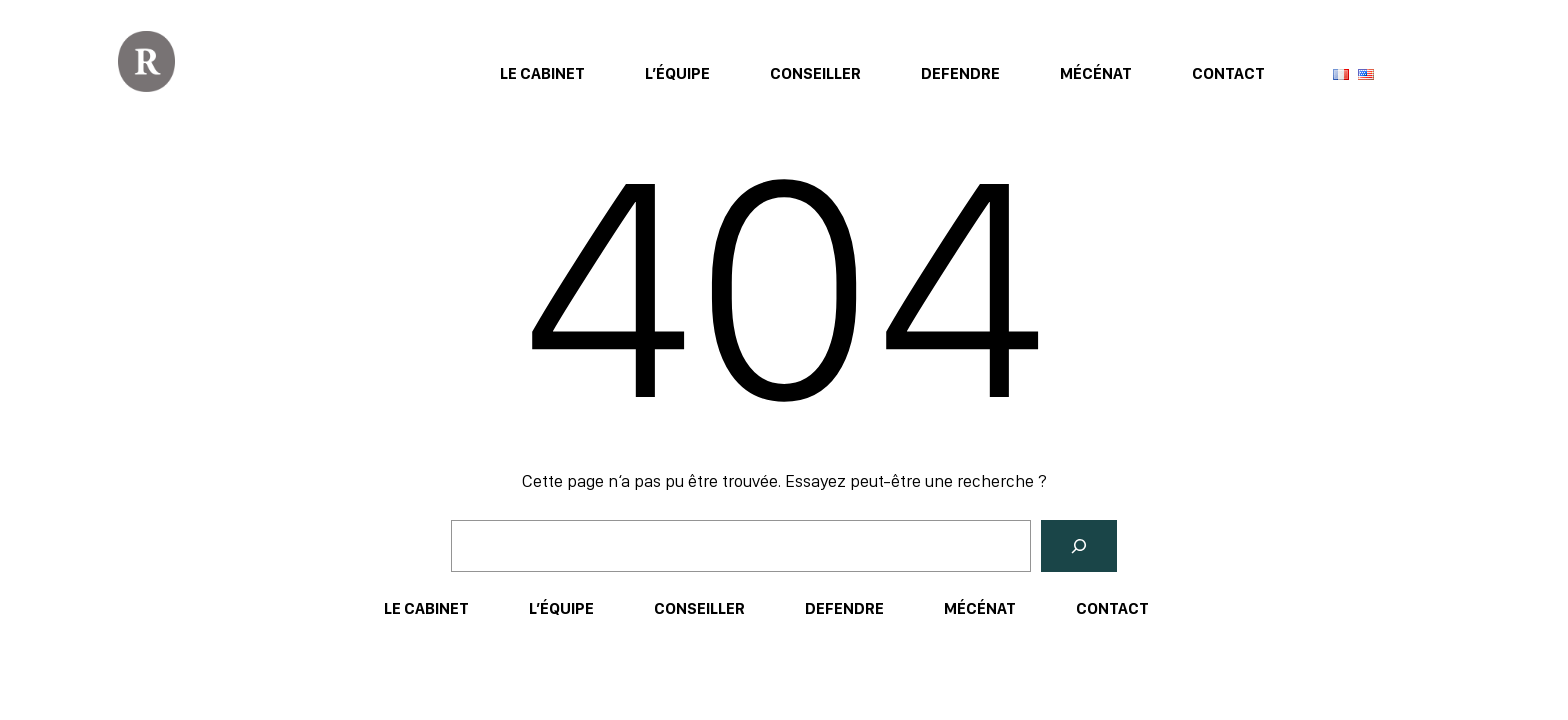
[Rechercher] (1079, 546)
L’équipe (677, 73)
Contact (1228, 73)
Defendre (960, 73)
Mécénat (1096, 73)
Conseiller (815, 73)
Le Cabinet (542, 73)
